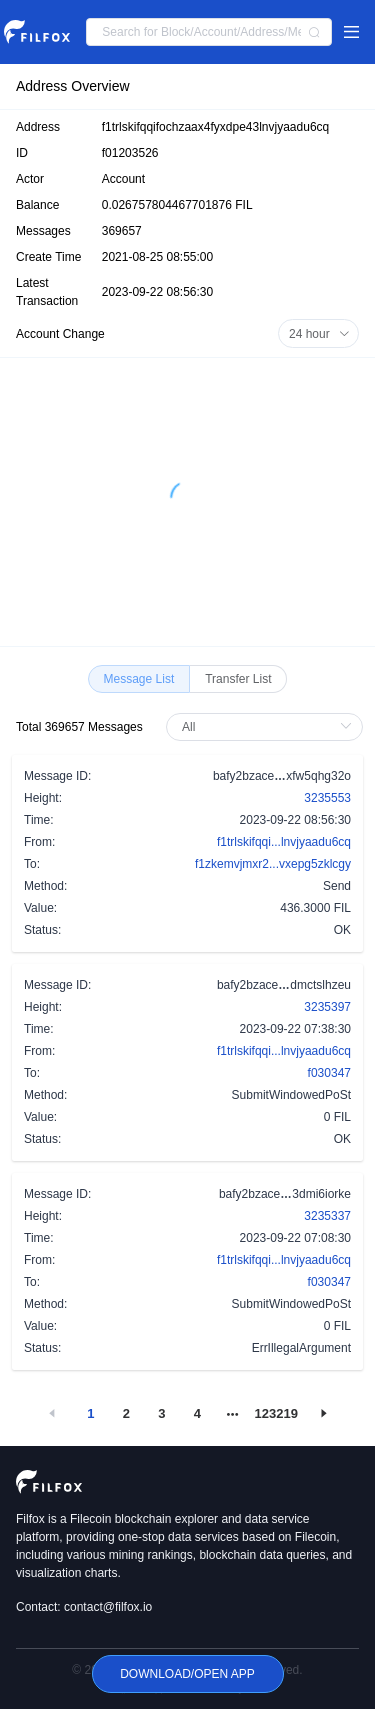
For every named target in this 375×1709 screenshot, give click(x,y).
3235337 (327, 1216)
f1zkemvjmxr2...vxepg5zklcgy (273, 864)
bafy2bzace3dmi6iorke (285, 1193)
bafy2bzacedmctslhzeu (284, 984)
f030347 (329, 1073)
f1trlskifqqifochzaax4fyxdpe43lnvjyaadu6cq (215, 127)
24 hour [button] (319, 334)
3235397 (327, 1007)
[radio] (139, 679)
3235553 (327, 798)
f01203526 (130, 153)
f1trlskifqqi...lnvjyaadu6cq (284, 842)
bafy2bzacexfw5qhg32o (282, 775)
